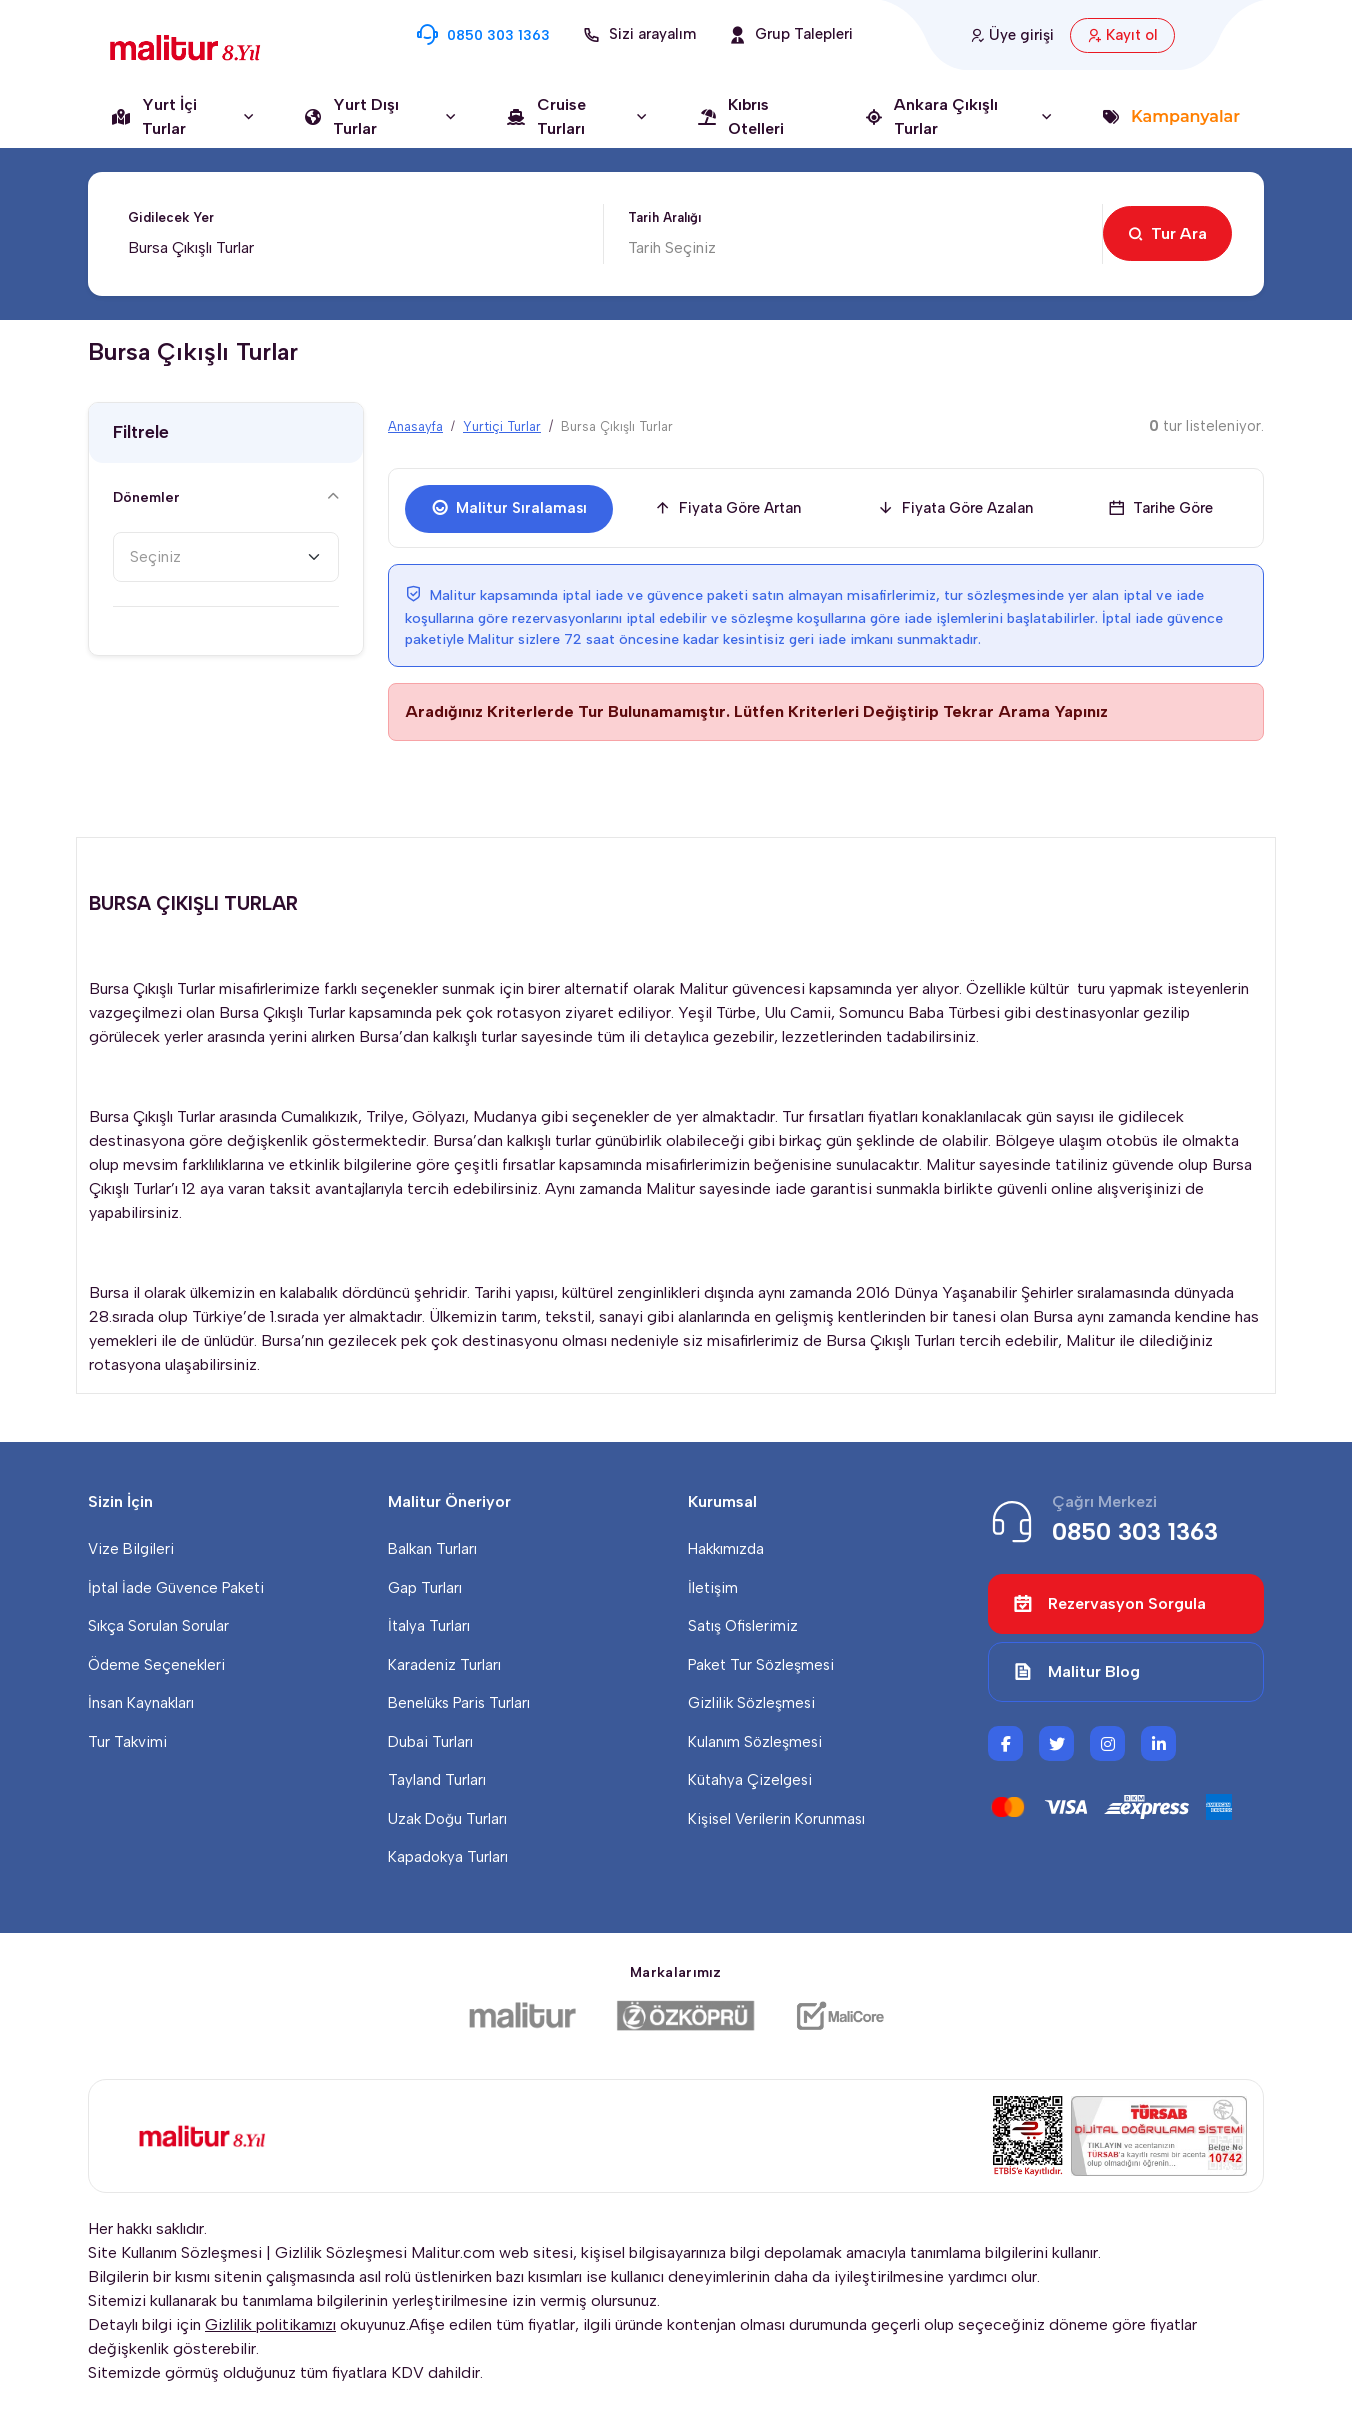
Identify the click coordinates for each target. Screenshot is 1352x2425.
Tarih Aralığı (664, 217)
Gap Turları (425, 1588)
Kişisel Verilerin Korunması (776, 1819)
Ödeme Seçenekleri (156, 1665)
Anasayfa (415, 426)
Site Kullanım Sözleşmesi (175, 2252)
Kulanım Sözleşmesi (755, 1742)
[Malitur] (522, 2016)
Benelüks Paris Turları (459, 1703)
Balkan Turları (432, 1549)
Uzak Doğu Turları (447, 1819)
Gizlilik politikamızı (270, 2324)
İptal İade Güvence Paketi (176, 1588)
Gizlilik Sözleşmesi (751, 1703)
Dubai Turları (430, 1742)
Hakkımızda (726, 1549)
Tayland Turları (437, 1780)
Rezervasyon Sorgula (1109, 1604)
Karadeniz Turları (444, 1665)
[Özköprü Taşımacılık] (686, 2016)
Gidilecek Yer (171, 217)
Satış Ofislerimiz (743, 1626)
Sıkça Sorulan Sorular (158, 1626)
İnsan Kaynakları (141, 1703)
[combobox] (226, 557)
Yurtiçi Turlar (502, 426)
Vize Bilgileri (131, 1549)
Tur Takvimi (127, 1742)
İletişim (713, 1588)
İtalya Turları (429, 1626)
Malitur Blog (1076, 1672)
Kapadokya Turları (448, 1857)
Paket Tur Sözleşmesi (761, 1665)
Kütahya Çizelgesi (750, 1780)
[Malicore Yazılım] (839, 2016)
